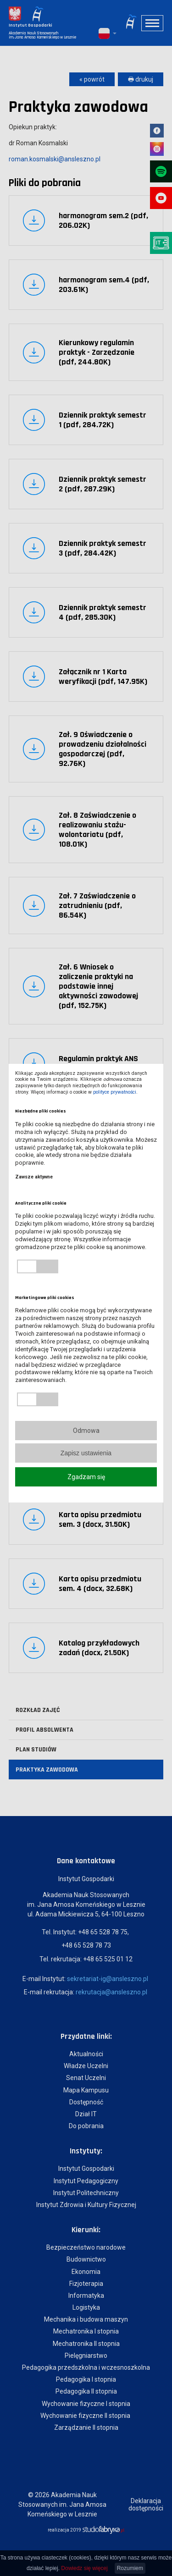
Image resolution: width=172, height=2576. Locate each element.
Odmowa (86, 1430)
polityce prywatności (114, 1092)
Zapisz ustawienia (86, 1453)
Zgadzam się (86, 1477)
